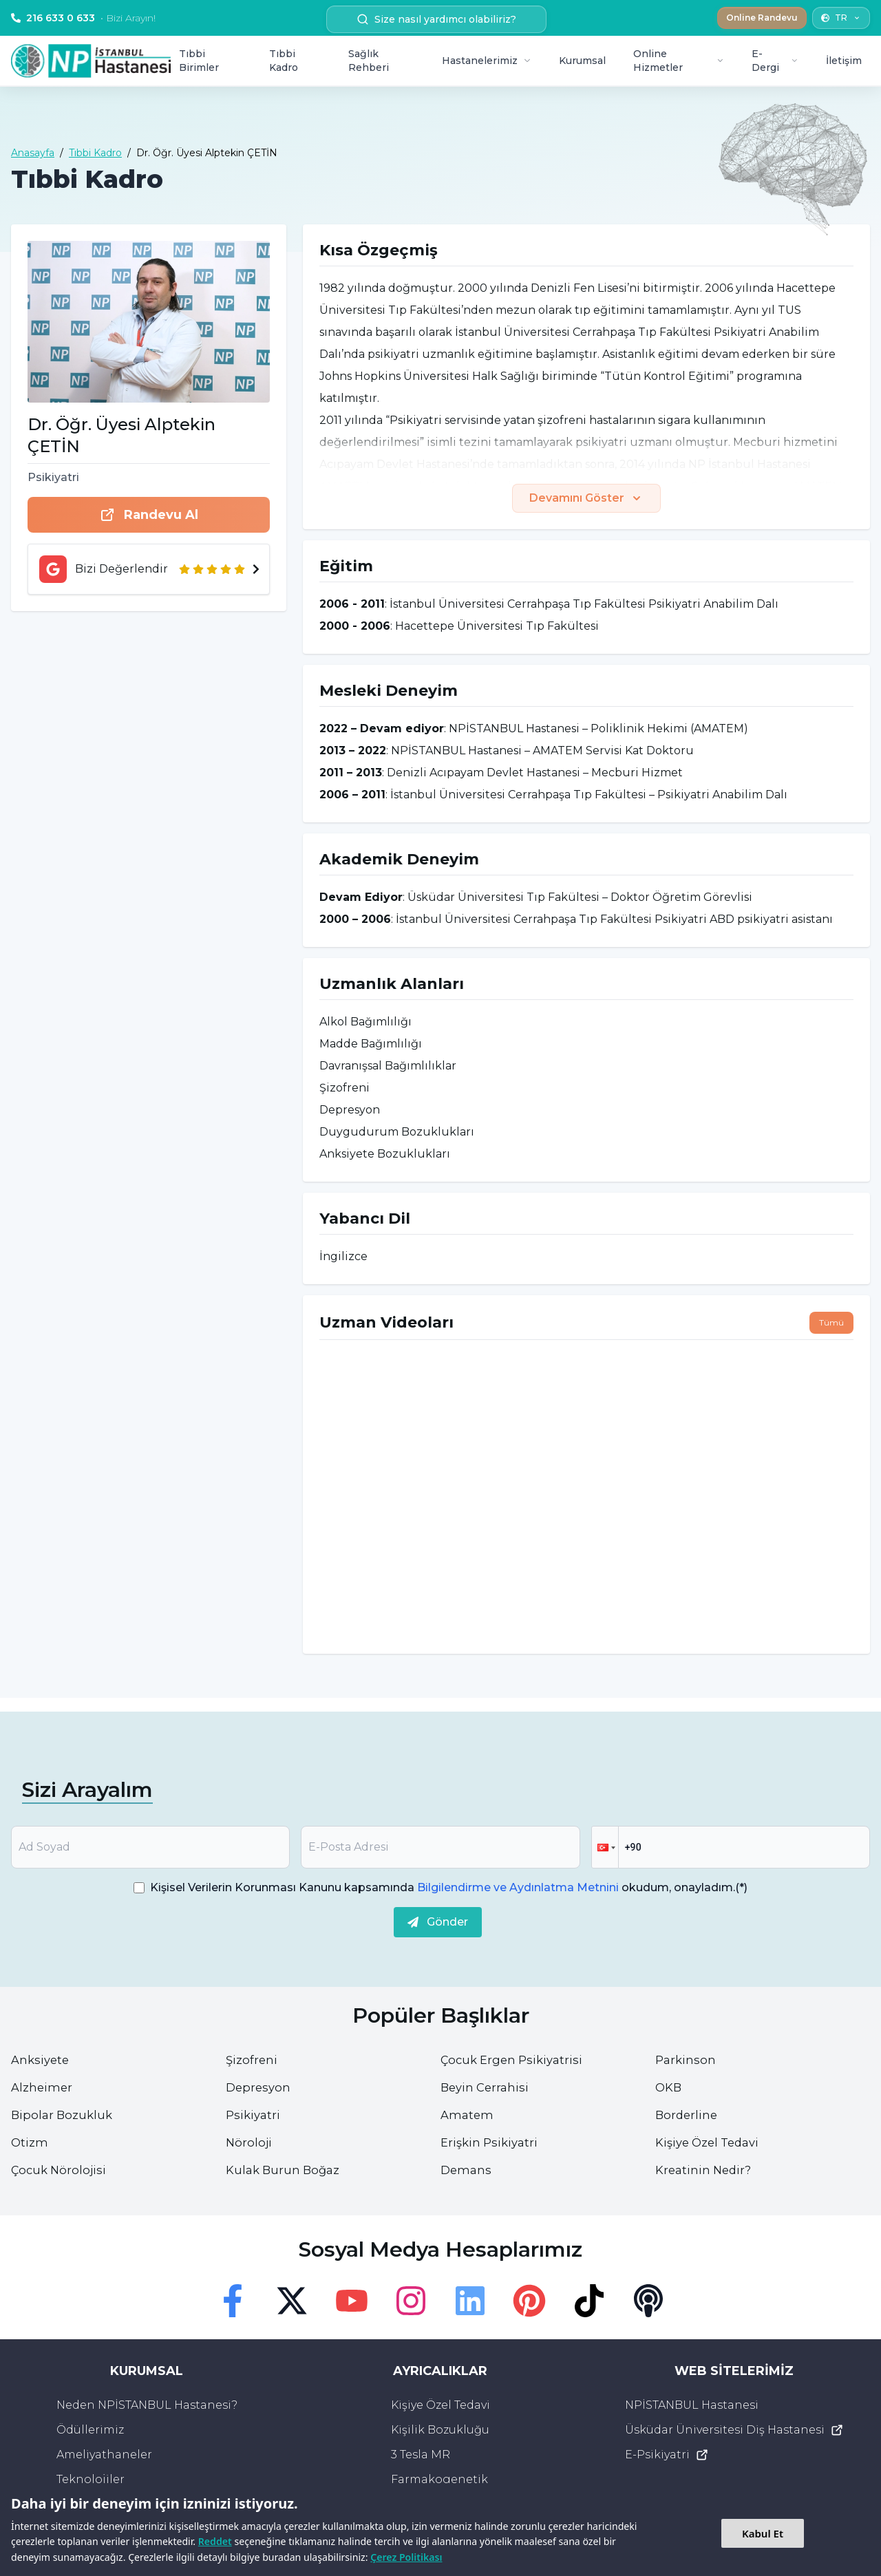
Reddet (215, 2541)
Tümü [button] (831, 1322)
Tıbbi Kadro (283, 60)
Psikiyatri (254, 2114)
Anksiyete (41, 2059)
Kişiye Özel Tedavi (711, 2142)
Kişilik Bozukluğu (440, 2429)
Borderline (687, 2114)
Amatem (468, 2114)
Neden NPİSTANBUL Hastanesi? (146, 2405)
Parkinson (686, 2059)
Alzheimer (43, 2087)
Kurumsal (582, 60)
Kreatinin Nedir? (705, 2170)
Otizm (30, 2142)
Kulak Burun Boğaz (286, 2170)
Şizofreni (252, 2059)
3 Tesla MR (420, 2454)
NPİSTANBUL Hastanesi (691, 2405)
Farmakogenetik (439, 2479)
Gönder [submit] (437, 1921)
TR (841, 17)
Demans (466, 2170)
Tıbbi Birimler (199, 60)
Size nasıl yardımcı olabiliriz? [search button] (436, 19)
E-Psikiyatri (667, 2455)
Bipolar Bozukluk (64, 2114)
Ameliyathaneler (104, 2454)
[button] (605, 1847)
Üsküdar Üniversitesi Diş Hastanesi (734, 2430)
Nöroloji (249, 2142)
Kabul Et (762, 2533)
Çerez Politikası (406, 2557)
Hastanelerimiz (486, 60)
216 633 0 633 (83, 18)
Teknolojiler (90, 2479)
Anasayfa (32, 153)
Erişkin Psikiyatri (491, 2142)
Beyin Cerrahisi (486, 2087)
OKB (669, 2087)
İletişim (844, 60)
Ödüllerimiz (90, 2429)
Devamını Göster (586, 498)
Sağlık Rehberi (368, 60)
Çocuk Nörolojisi (61, 2170)
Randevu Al (148, 515)
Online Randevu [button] (762, 17)
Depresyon (259, 2087)
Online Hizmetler (678, 60)
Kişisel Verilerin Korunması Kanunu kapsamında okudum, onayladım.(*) (448, 1887)
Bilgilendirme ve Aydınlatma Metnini (518, 1887)
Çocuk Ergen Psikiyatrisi (515, 2059)
